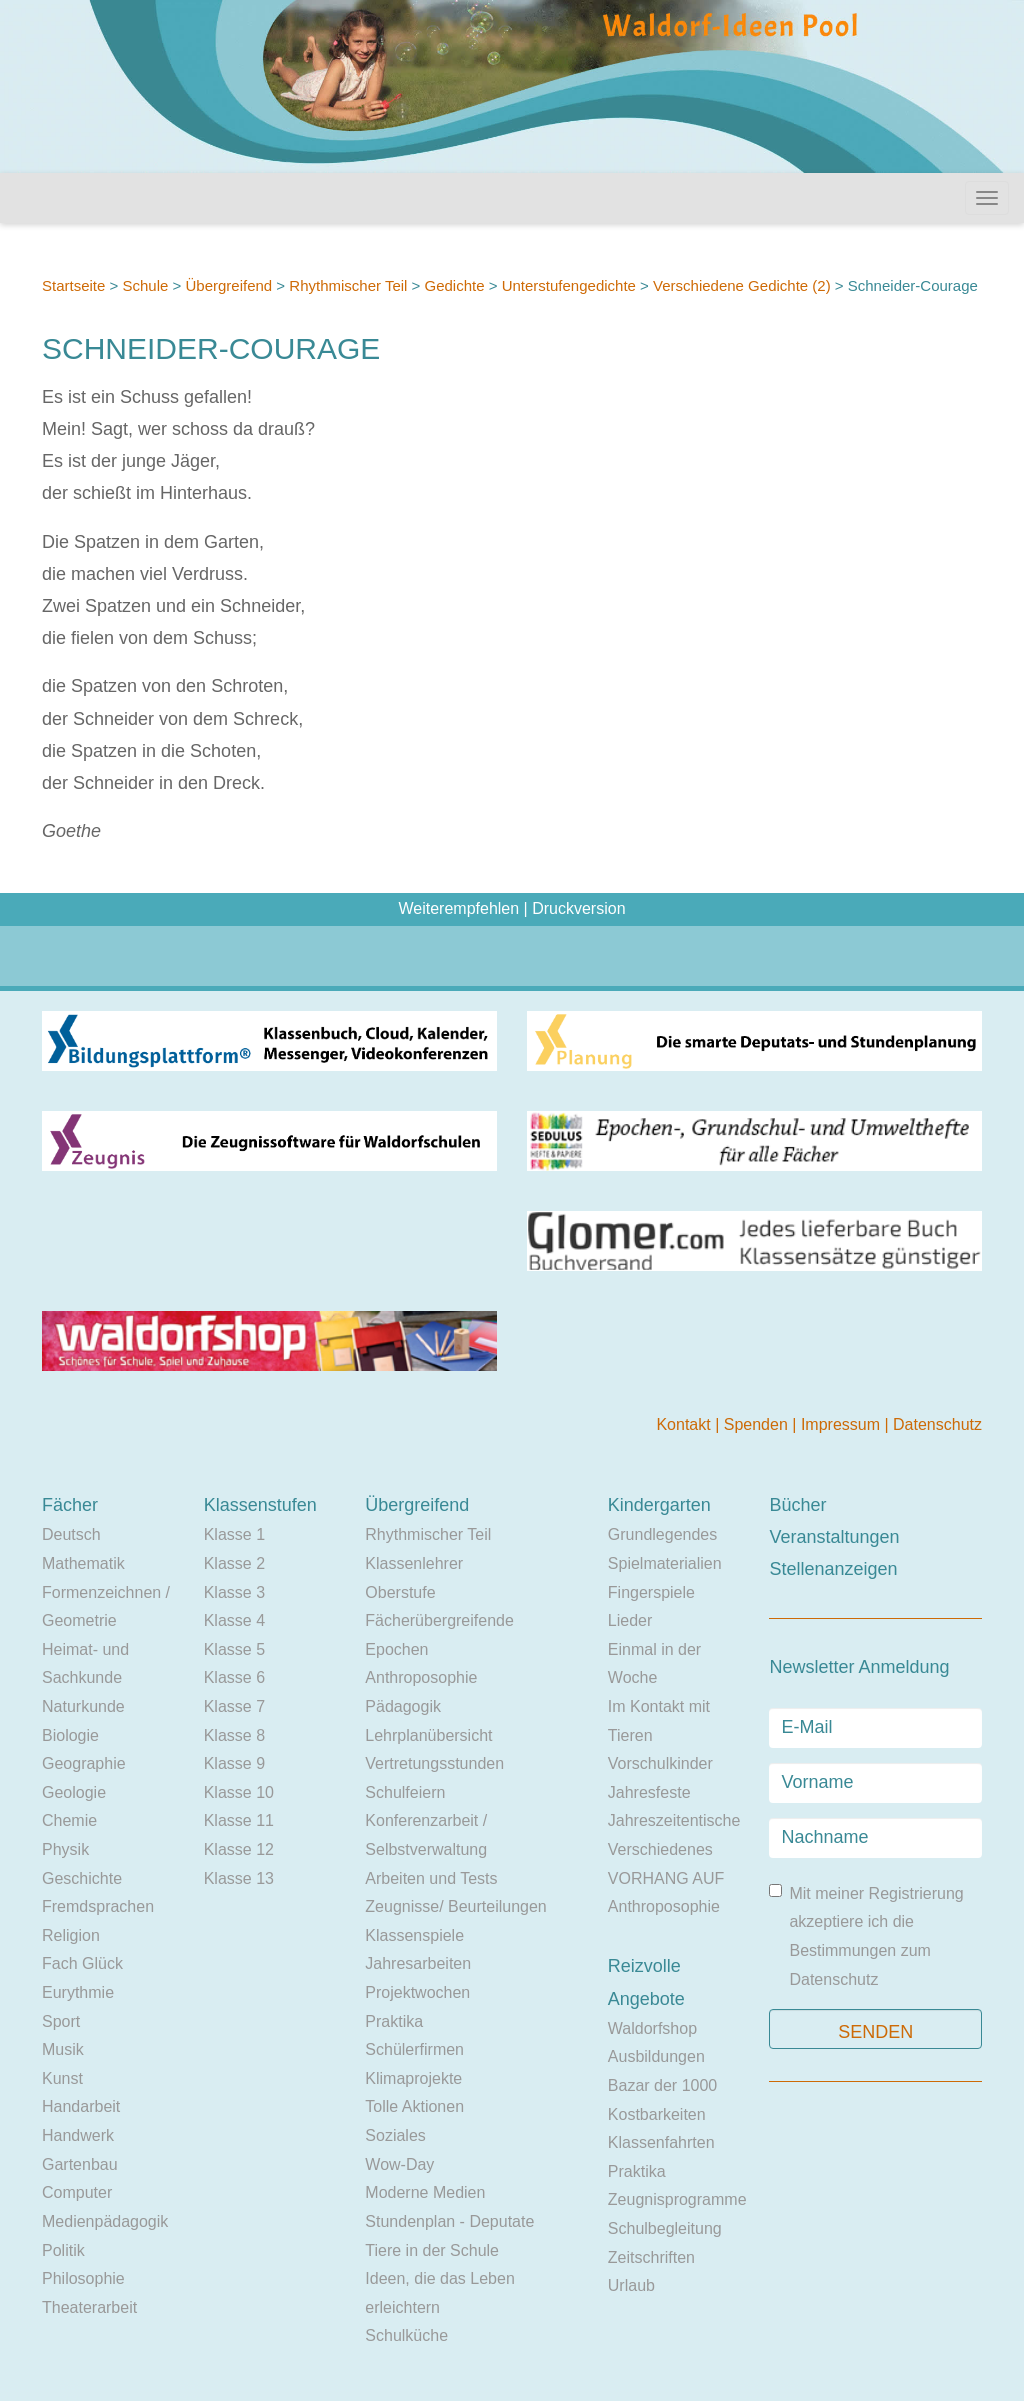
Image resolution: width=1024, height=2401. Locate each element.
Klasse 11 (239, 1820)
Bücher (797, 1505)
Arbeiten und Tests (431, 1878)
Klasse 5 (234, 1649)
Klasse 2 (234, 1563)
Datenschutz (937, 1424)
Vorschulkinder (660, 1763)
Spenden (758, 1424)
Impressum (843, 1424)
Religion (71, 1935)
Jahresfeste (649, 1792)
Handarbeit (81, 2106)
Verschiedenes (660, 1849)
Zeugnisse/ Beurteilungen (455, 1906)
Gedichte (455, 285)
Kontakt (685, 1424)
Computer (77, 2192)
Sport (61, 2021)
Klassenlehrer (414, 1563)
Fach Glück (82, 1963)
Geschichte (82, 1878)
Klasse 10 (239, 1792)
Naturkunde (83, 1706)
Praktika (394, 2021)
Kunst (62, 2078)
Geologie (74, 1792)
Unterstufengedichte (569, 285)
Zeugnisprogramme (677, 2199)
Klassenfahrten (661, 2142)
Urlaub (631, 2285)
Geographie (84, 1763)
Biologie (70, 1735)
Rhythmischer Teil (348, 285)
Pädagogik (403, 1706)
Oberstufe (400, 1592)
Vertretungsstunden (434, 1763)
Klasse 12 (239, 1849)
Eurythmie (78, 1992)
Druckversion (578, 908)
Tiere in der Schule (432, 2250)
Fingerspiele (651, 1592)
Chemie (69, 1820)
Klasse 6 (234, 1677)
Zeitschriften (651, 2257)
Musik (63, 2049)
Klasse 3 (234, 1592)
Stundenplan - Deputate (449, 2221)
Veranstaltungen (834, 1537)
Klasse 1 (234, 1534)
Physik (65, 1849)
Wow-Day (399, 2164)
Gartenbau (80, 2164)
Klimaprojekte (413, 2078)
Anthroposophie (421, 1677)
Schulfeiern (405, 1792)
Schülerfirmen (414, 2049)
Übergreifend (228, 285)
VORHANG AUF (666, 1878)
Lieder (630, 1620)
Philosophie (83, 2278)
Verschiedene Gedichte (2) (742, 285)
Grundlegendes (662, 1534)
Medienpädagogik (105, 2221)
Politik (63, 2250)
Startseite (73, 285)
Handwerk (78, 2135)
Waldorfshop (652, 2028)
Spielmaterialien (665, 1563)
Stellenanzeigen (833, 1569)
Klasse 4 (234, 1620)
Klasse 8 (234, 1735)
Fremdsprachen (98, 1906)
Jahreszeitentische (674, 1820)
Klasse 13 (239, 1878)
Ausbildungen (656, 2056)
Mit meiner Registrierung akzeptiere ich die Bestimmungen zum (866, 1936)
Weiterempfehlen (458, 908)
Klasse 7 (234, 1706)
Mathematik (83, 1563)
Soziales (395, 2135)
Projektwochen (417, 1992)
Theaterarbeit (89, 2307)
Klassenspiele (414, 1935)
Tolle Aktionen (414, 2106)
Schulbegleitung (665, 2228)
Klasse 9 (234, 1763)
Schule (145, 285)
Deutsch (71, 1534)
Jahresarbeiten (418, 1963)
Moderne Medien (425, 2192)
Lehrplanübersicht (428, 1735)
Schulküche (406, 2335)
